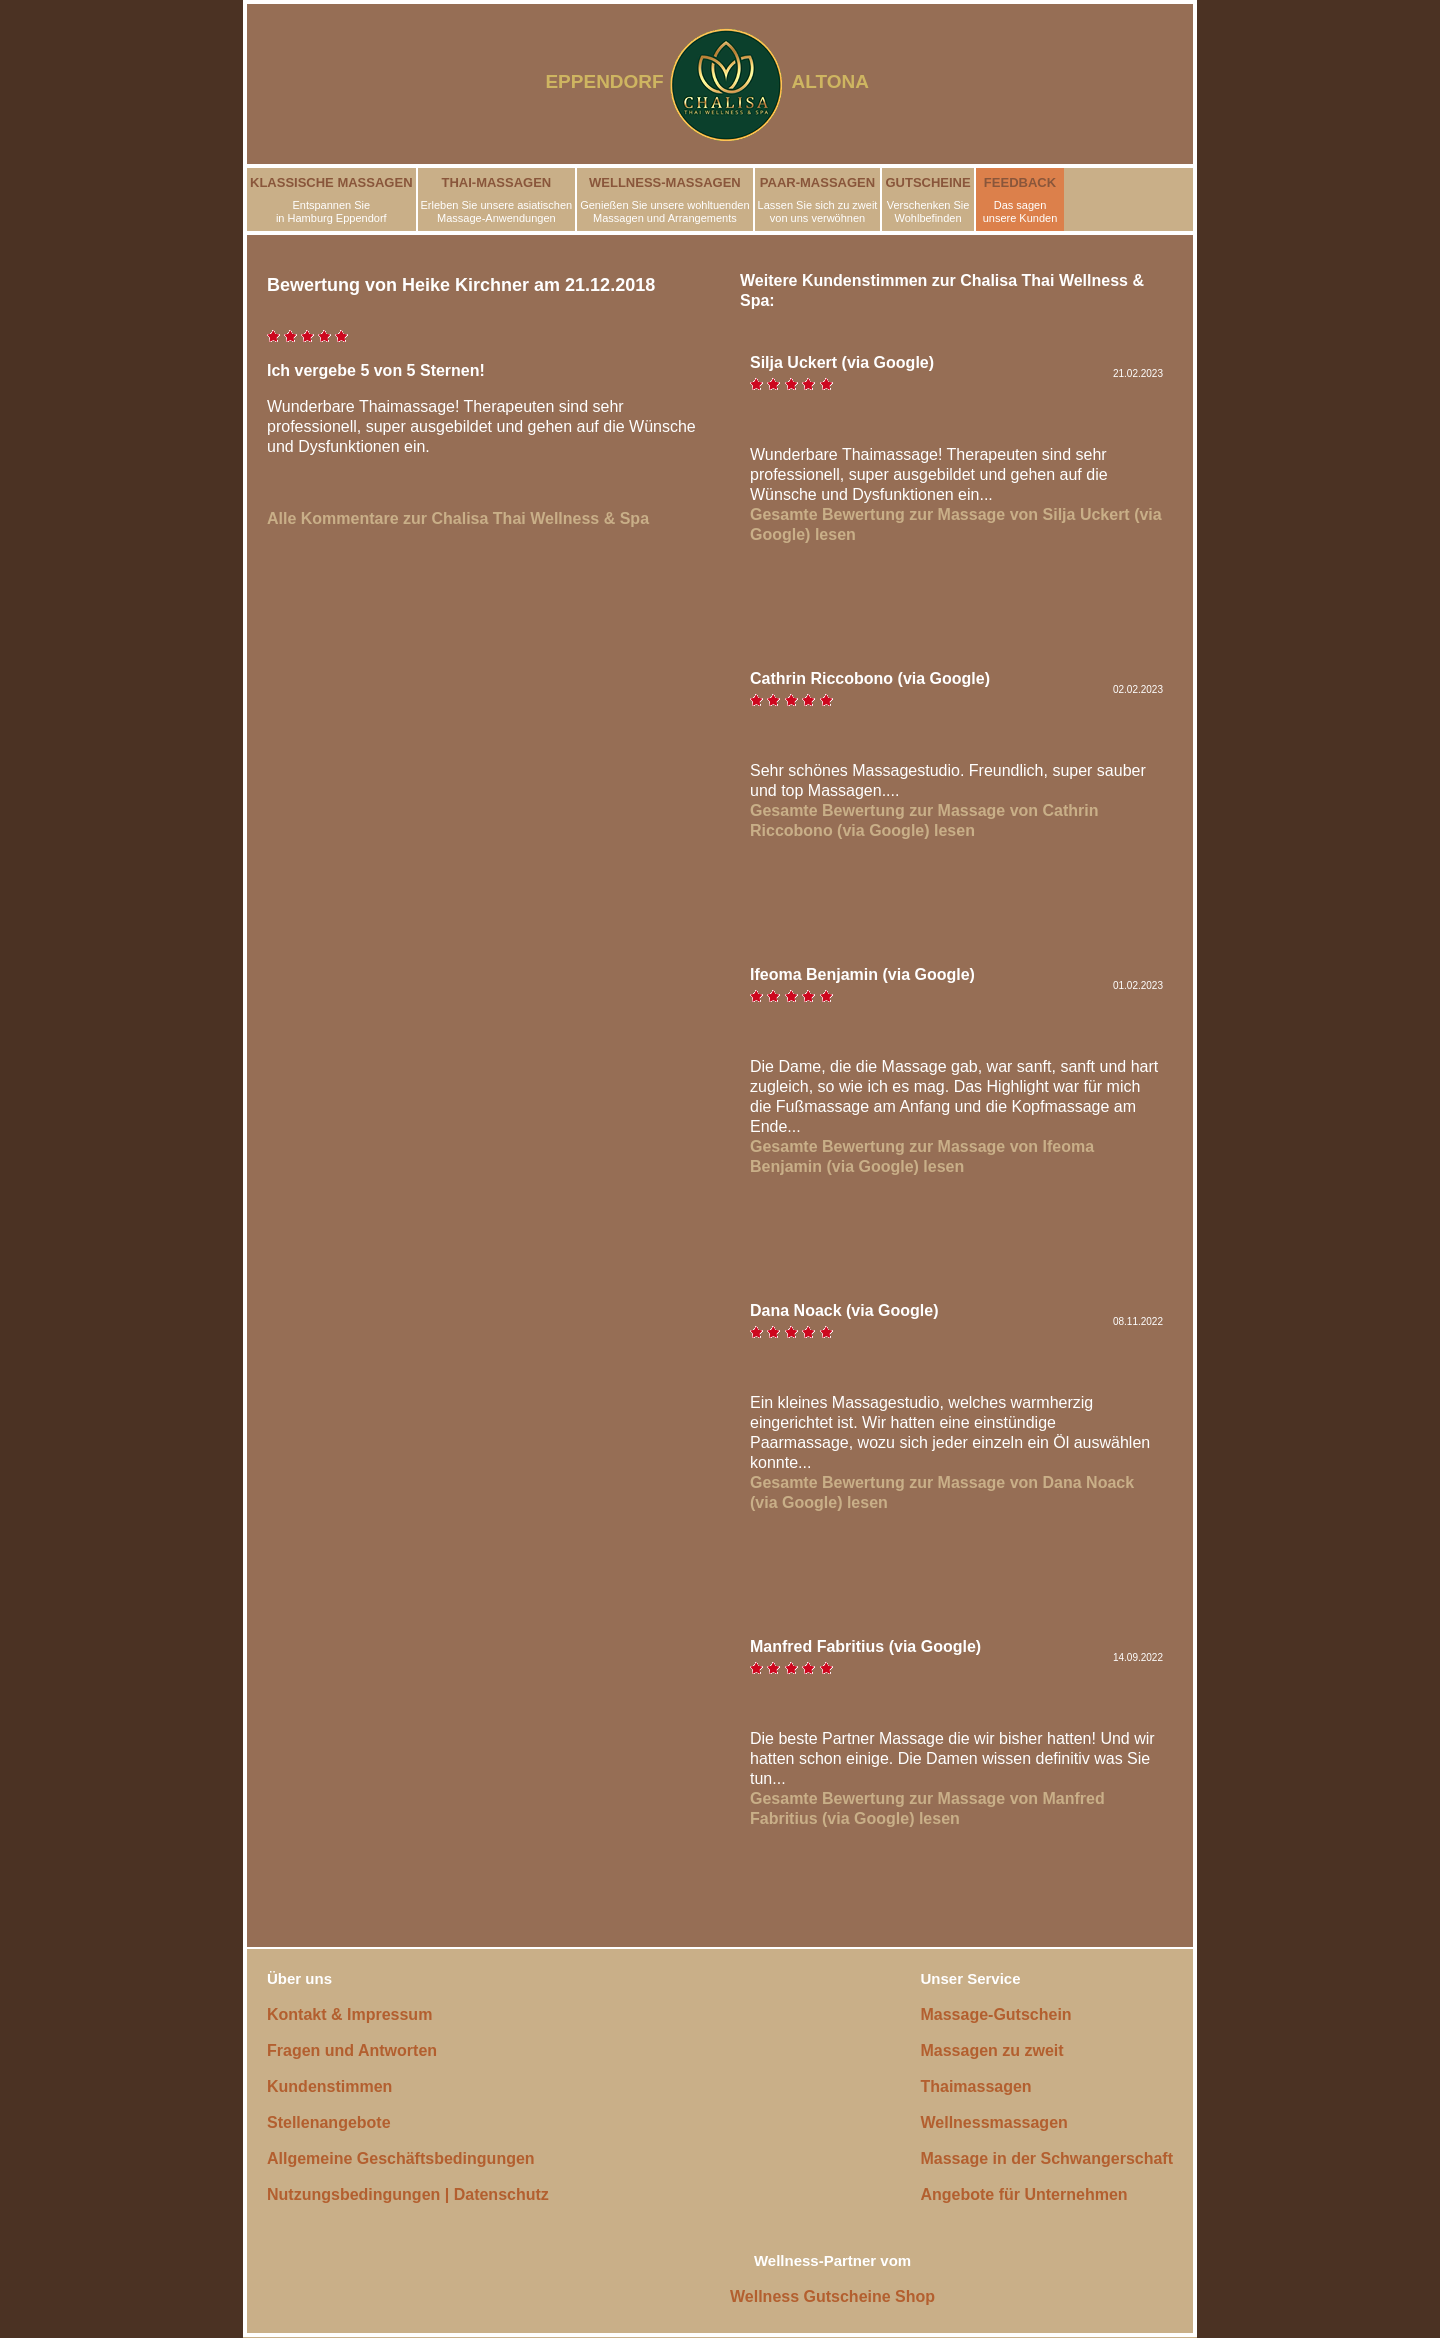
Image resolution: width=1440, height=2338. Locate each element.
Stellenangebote (329, 2122)
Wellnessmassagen (993, 2122)
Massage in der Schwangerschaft (1046, 2158)
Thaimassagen (975, 2086)
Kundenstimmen (329, 2086)
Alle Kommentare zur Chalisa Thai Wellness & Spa (458, 518)
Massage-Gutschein (995, 2014)
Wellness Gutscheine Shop (832, 2296)
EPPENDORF (604, 81)
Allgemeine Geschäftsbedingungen (401, 2158)
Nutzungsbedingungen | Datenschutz (408, 2194)
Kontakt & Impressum (349, 2014)
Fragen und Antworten (352, 2050)
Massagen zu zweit (991, 2050)
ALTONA (842, 81)
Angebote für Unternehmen (1023, 2194)
